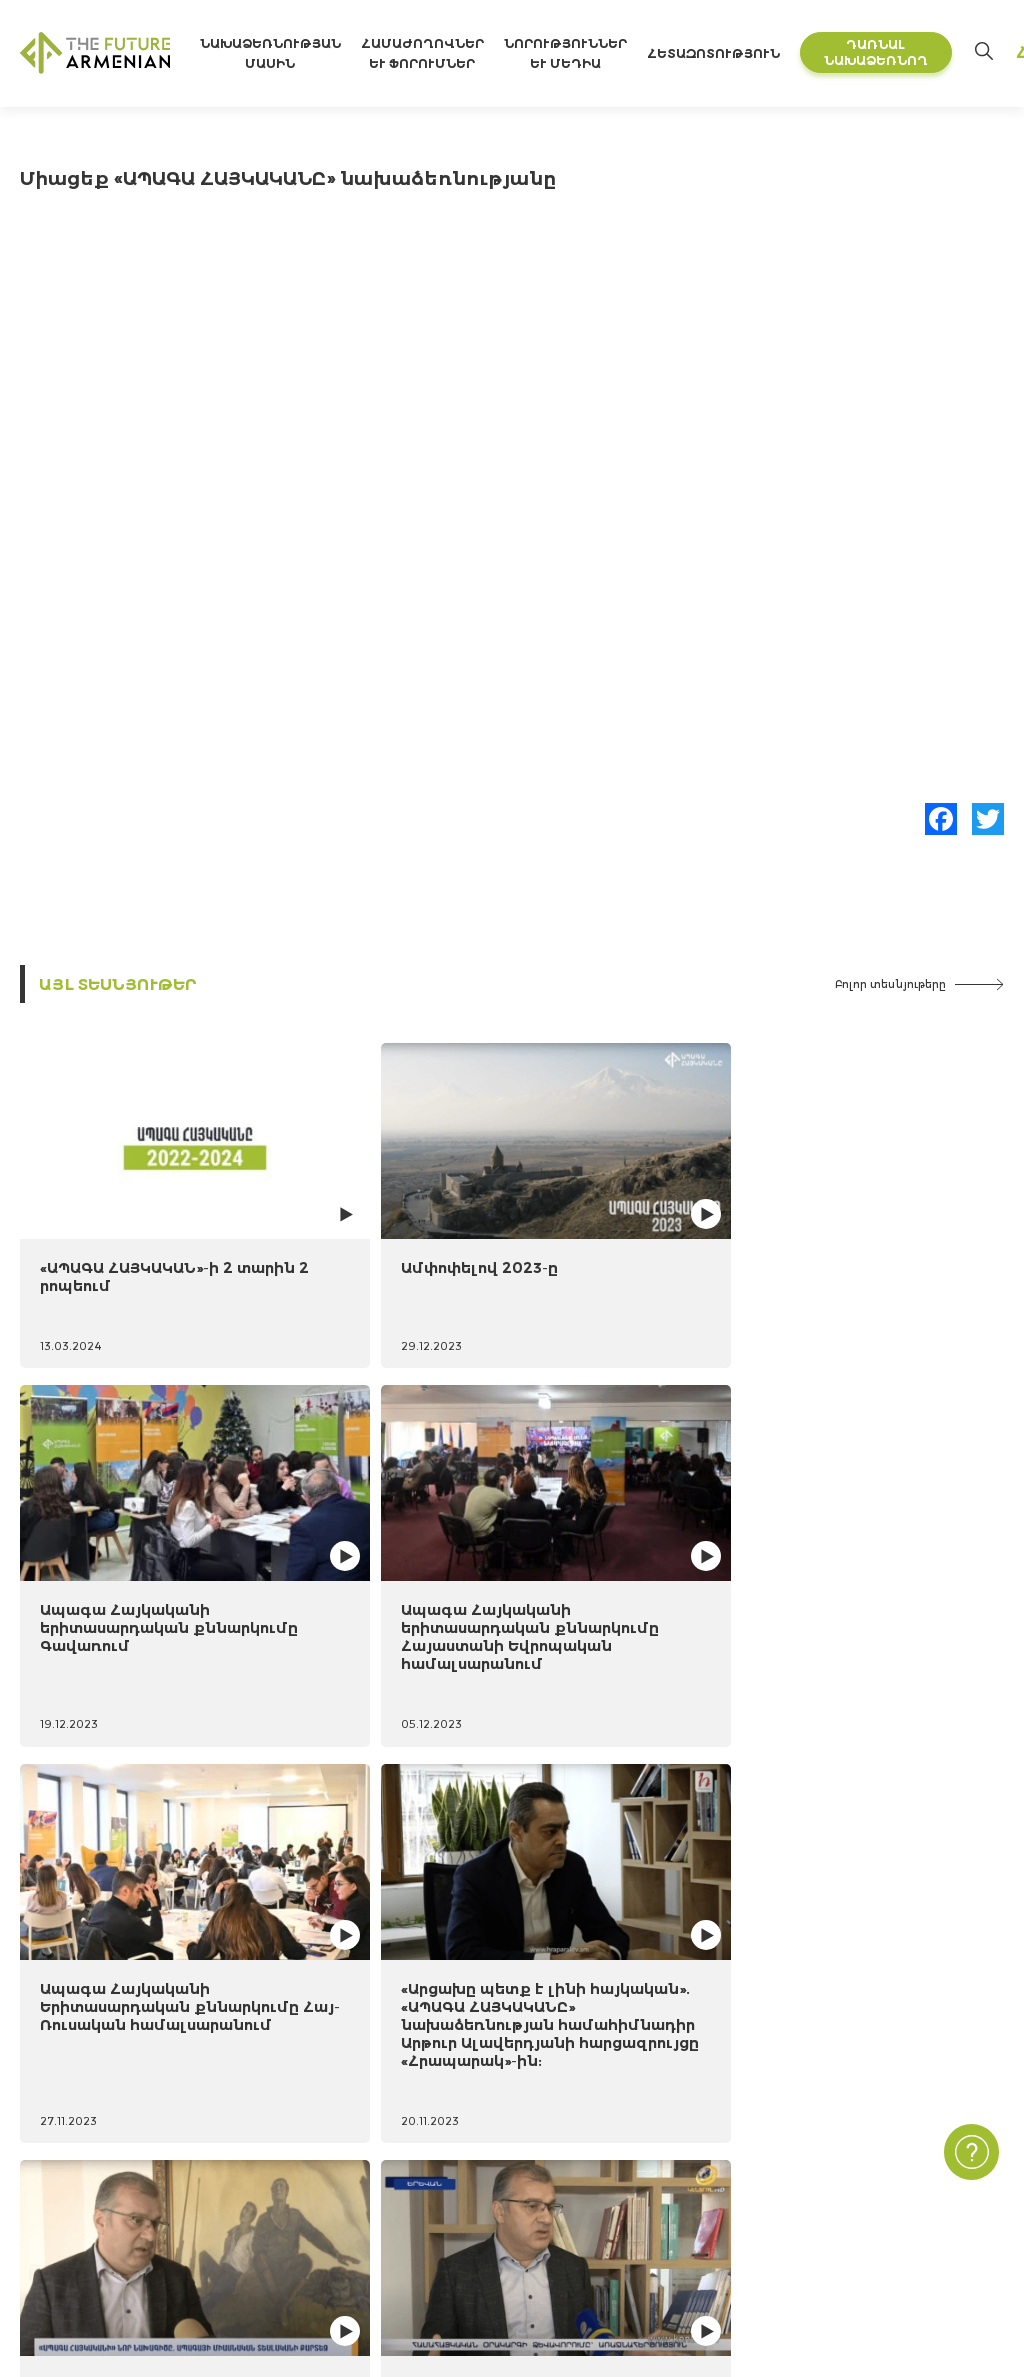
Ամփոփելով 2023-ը (369, 1201)
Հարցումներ (636, 2218)
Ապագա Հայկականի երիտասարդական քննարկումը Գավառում (627, 1228)
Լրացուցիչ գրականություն (344, 2186)
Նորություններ (642, 2120)
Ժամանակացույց (82, 2186)
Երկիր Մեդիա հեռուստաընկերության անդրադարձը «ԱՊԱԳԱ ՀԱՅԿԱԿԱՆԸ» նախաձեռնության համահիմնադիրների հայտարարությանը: (638, 1605)
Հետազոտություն (753, 53)
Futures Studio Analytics (320, 2153)
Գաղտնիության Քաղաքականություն (872, 2153)
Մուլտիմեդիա (641, 2186)
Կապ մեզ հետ (791, 2120)
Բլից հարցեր (636, 2251)
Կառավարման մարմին (103, 2251)
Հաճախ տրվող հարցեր (823, 2186)
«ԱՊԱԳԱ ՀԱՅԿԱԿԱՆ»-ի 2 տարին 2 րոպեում (129, 1210)
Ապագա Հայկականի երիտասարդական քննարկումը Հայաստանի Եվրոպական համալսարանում (878, 1246)
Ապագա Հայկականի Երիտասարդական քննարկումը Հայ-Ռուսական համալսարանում (125, 1587)
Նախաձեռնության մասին (118, 2120)
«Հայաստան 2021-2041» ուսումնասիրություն (404, 2120)
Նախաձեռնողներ (83, 2218)
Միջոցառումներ (649, 2153)
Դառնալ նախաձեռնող (916, 52)
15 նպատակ (62, 2153)
